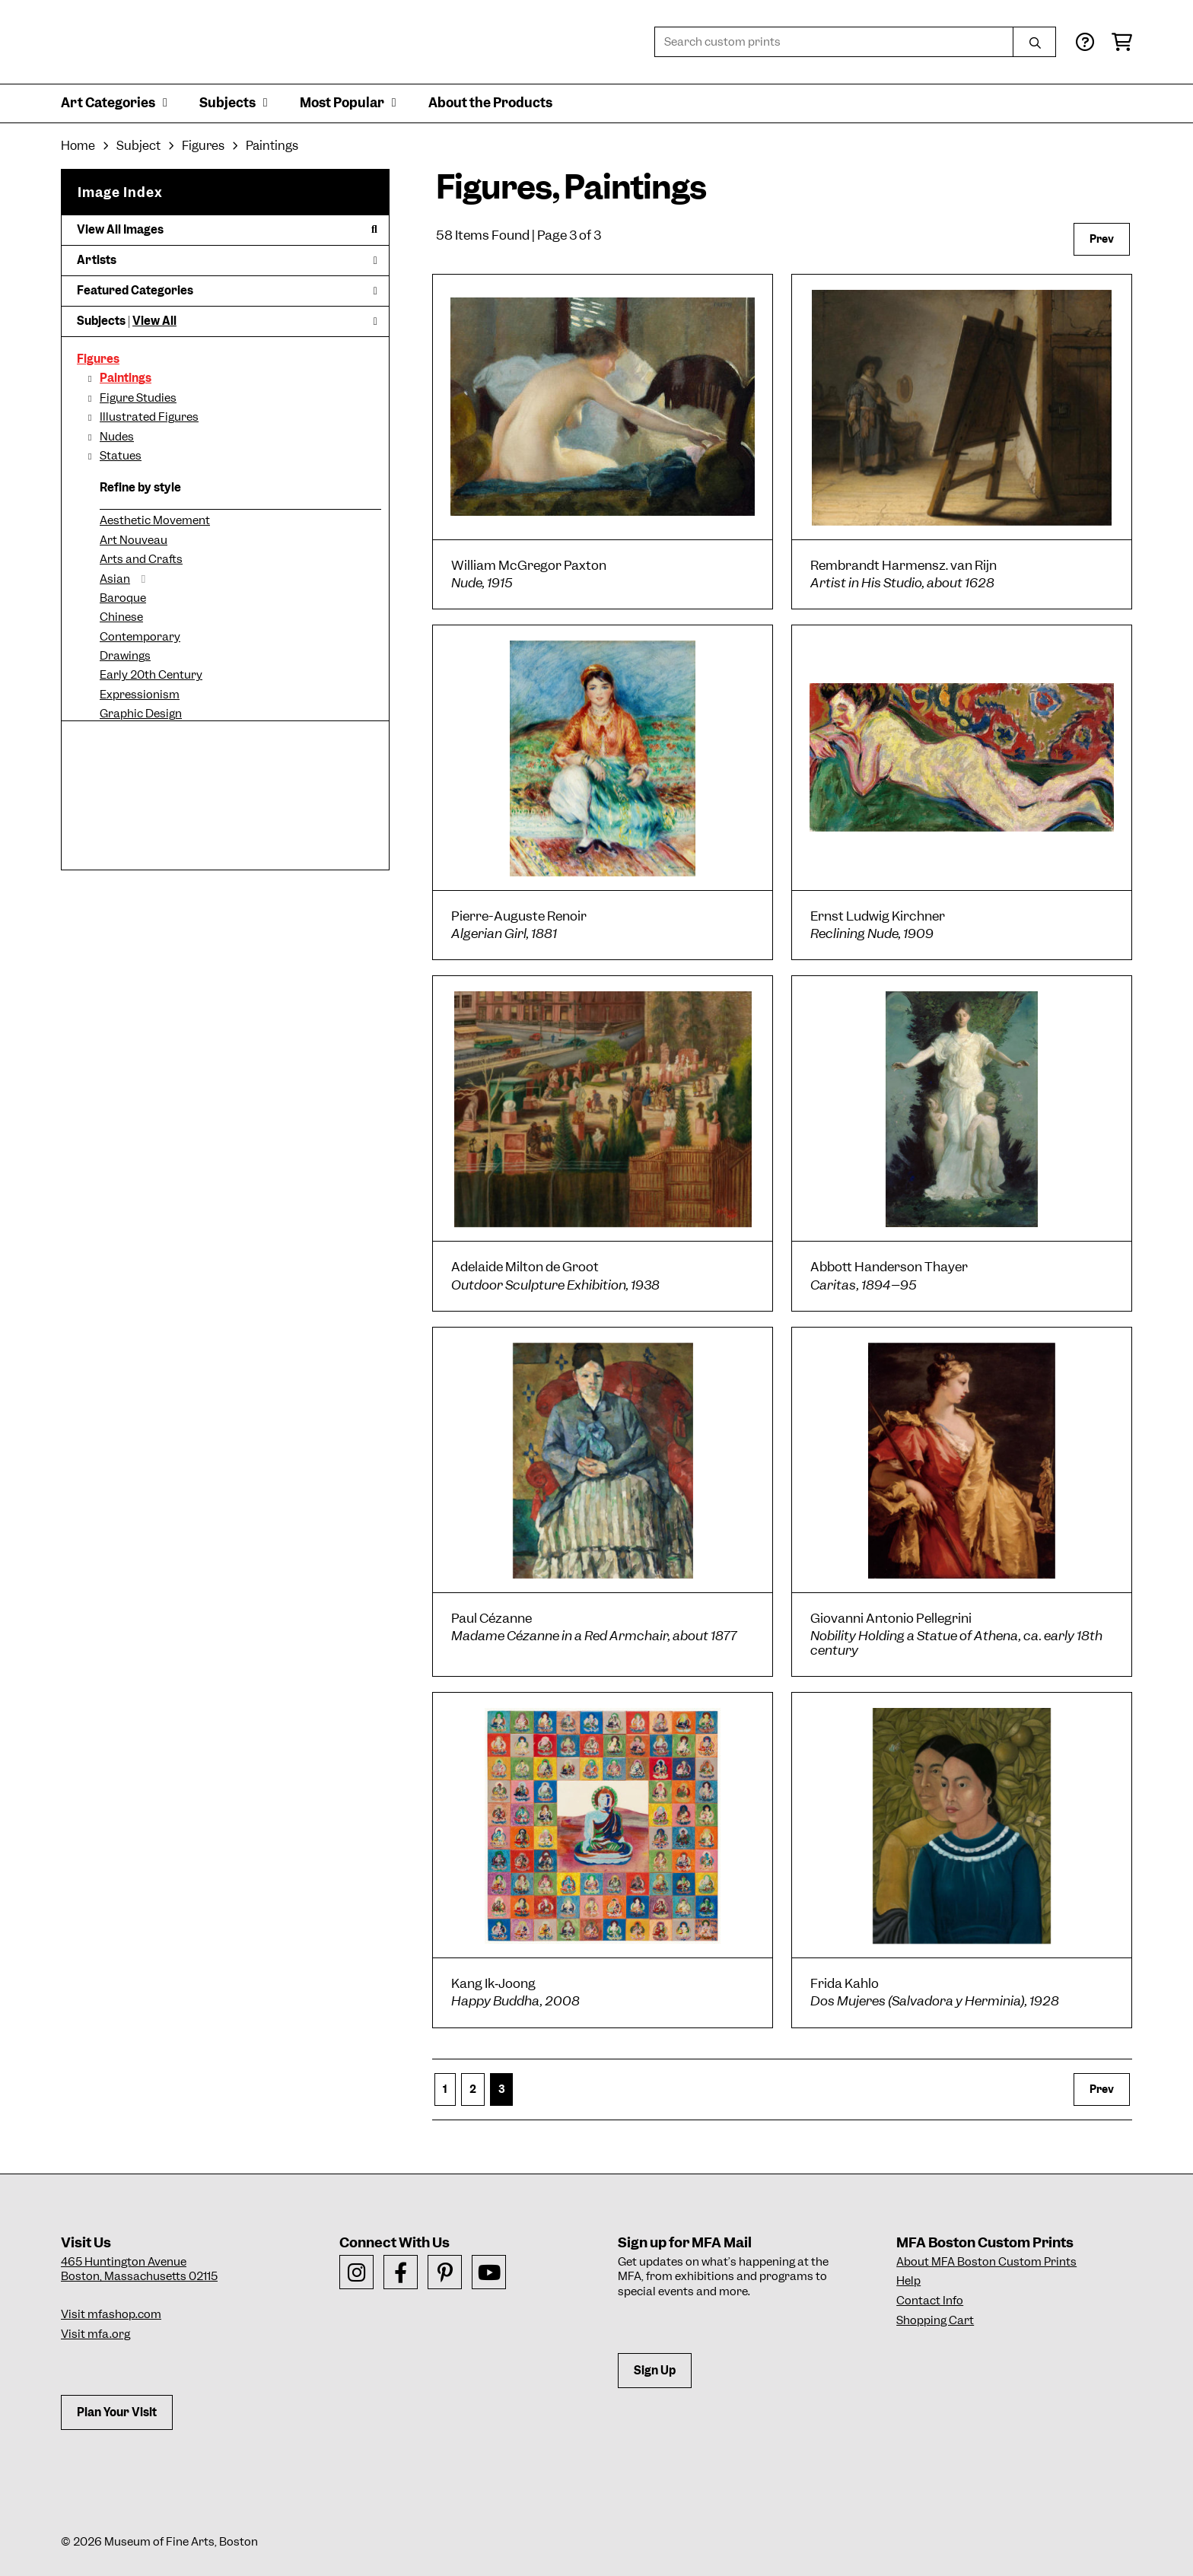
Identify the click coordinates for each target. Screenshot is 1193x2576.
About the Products (490, 102)
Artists (227, 260)
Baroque (123, 598)
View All (154, 321)
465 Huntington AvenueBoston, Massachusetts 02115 (139, 2269)
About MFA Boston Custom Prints (986, 2261)
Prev (1102, 239)
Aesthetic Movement (155, 520)
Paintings (125, 378)
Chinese (121, 617)
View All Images (227, 229)
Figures (98, 359)
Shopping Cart (935, 2320)
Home (78, 146)
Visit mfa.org (95, 2334)
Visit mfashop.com (111, 2314)
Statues (121, 455)
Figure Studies (138, 397)
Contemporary (140, 636)
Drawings (125, 655)
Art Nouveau (133, 540)
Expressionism (140, 694)
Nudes (117, 436)
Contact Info (929, 2300)
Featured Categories (227, 290)
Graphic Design (141, 713)
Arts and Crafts (141, 559)
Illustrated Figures (149, 417)
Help (908, 2280)
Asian (115, 579)
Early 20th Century (151, 674)
